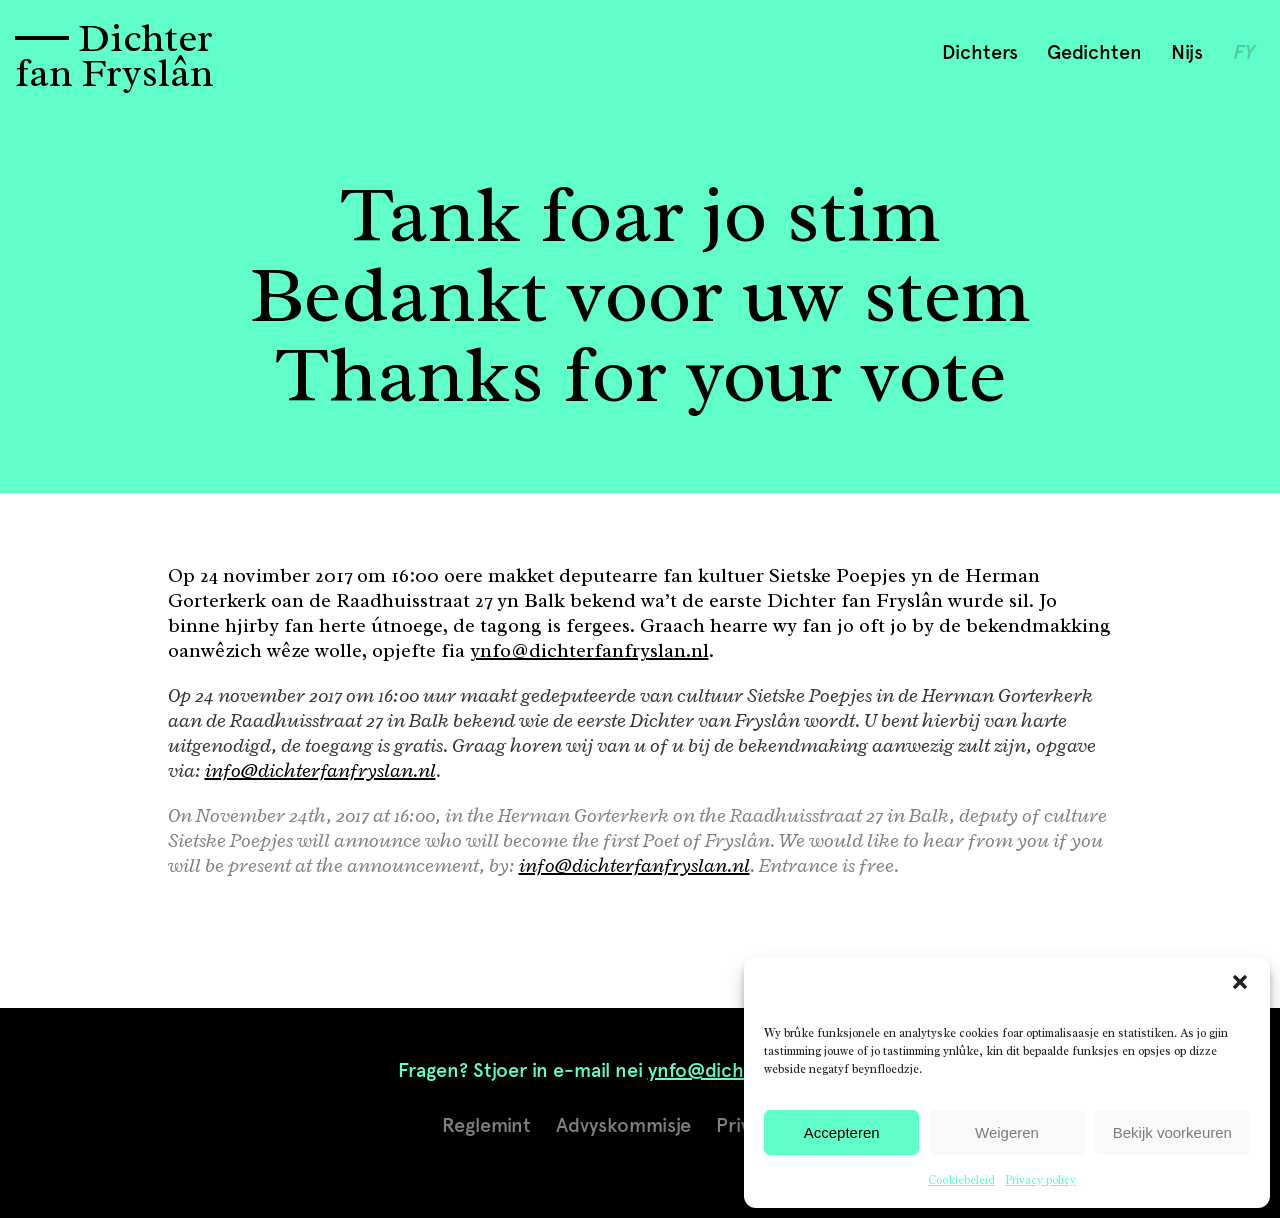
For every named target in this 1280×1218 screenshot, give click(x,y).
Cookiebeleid (961, 1180)
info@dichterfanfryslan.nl (320, 770)
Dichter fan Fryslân (114, 55)
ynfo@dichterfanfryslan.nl (589, 650)
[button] (1240, 982)
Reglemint (486, 1125)
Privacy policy (1040, 1180)
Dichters (980, 52)
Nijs (1187, 52)
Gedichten (1094, 52)
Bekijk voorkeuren (1172, 1132)
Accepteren (842, 1132)
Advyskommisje (623, 1125)
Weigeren (1007, 1132)
